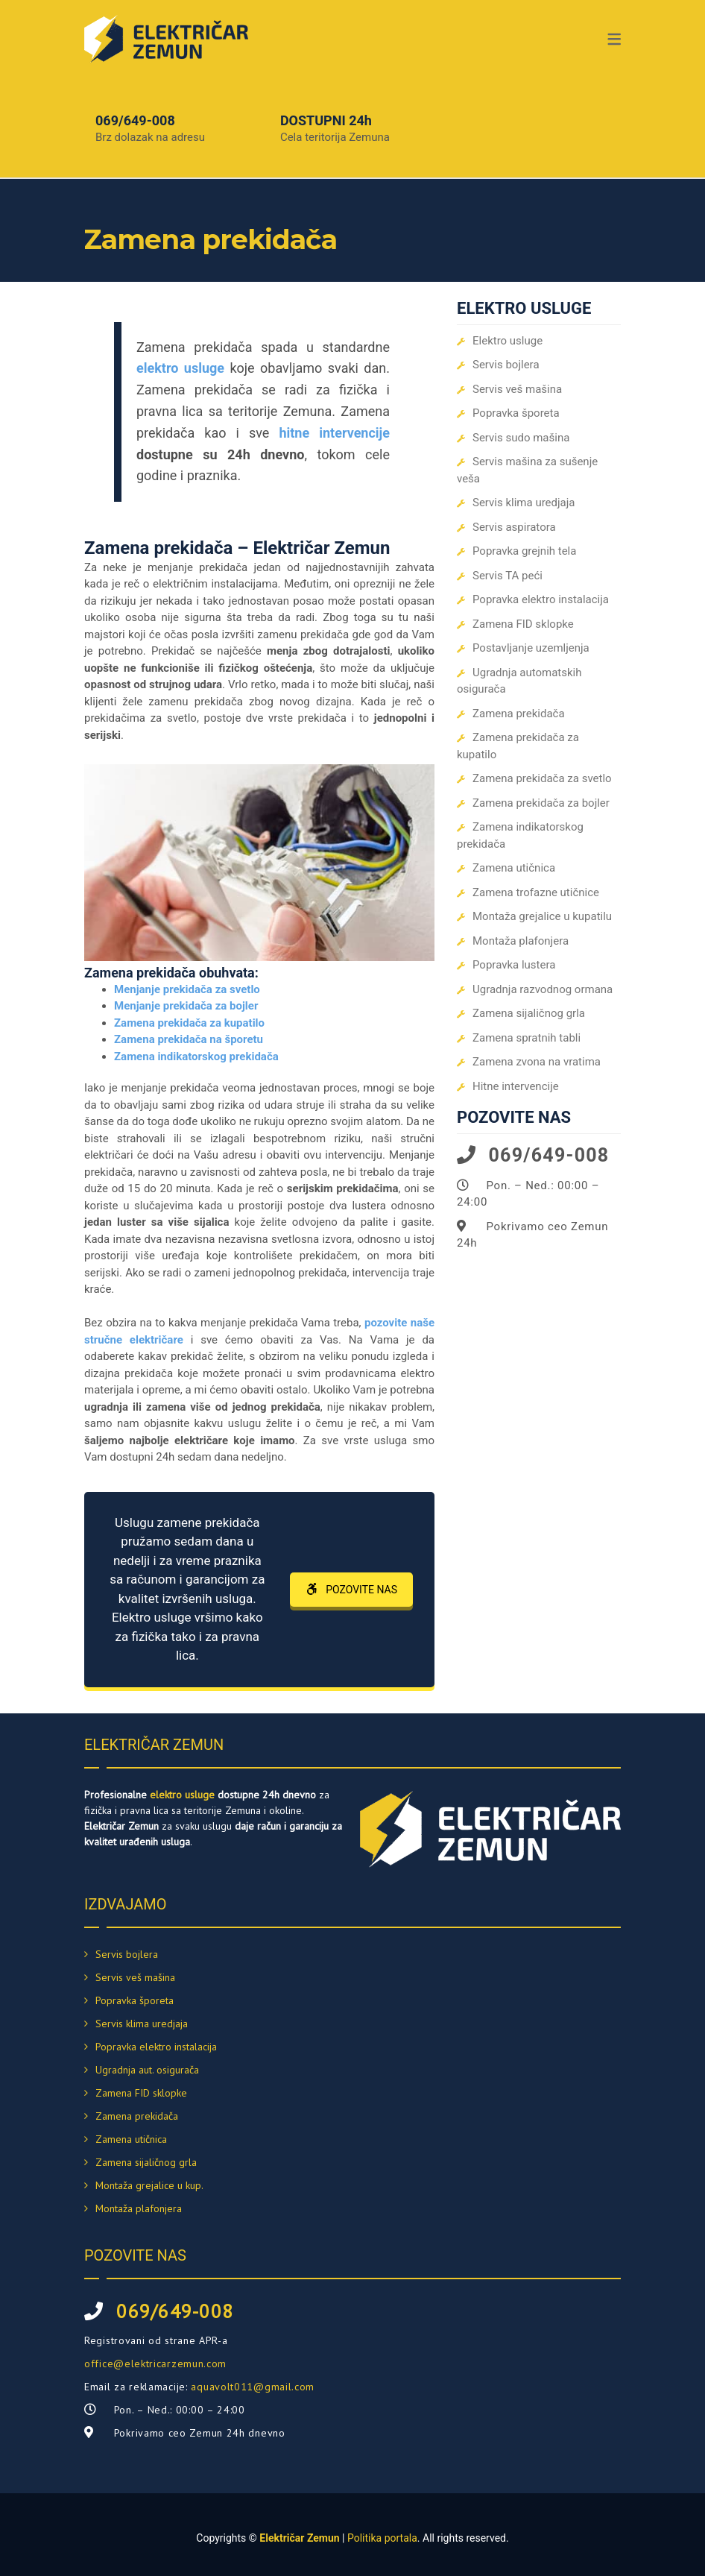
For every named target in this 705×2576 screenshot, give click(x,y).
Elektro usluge (507, 340)
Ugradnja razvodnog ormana (542, 989)
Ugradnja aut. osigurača (147, 2069)
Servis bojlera (506, 364)
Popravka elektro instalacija (540, 599)
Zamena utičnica (513, 868)
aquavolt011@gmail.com (252, 2386)
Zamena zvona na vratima (536, 1061)
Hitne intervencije (515, 1086)
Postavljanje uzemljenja (530, 648)
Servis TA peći (507, 575)
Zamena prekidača (518, 713)
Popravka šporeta (516, 413)
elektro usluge (182, 1794)
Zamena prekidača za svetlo (542, 778)
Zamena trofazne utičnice (535, 892)
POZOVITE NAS (351, 1590)
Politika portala (382, 2538)
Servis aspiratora (514, 527)
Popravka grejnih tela (524, 551)
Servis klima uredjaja (523, 502)
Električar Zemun (299, 2538)
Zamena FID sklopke (523, 624)
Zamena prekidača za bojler (541, 803)
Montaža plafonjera (520, 941)
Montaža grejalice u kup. (149, 2185)
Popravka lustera (513, 964)
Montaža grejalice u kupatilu (542, 916)
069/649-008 (135, 120)
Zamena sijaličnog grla (528, 1013)
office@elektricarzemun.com (155, 2363)
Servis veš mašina (517, 389)
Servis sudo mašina (520, 437)
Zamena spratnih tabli (526, 1038)
